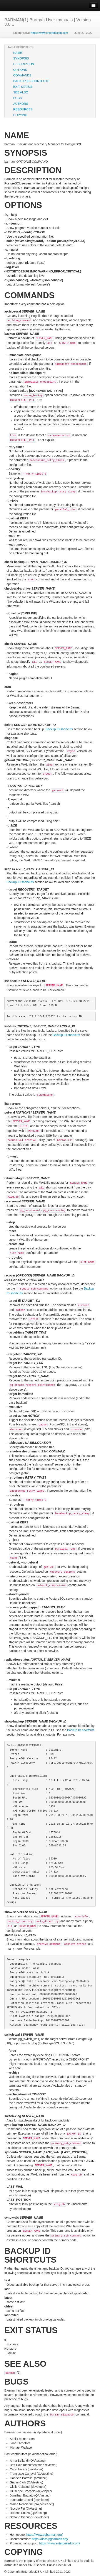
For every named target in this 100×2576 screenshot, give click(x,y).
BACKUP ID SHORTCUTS (31, 81)
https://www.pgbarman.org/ (44, 2534)
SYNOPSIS (21, 58)
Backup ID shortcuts (59, 729)
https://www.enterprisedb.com (49, 32)
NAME (17, 52)
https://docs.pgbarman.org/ (50, 2539)
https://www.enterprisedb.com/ (59, 2543)
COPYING (20, 115)
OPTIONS (20, 69)
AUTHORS (20, 103)
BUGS (17, 98)
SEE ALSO (20, 92)
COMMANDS (22, 75)
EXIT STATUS (22, 86)
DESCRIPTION (23, 64)
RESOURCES (23, 109)
